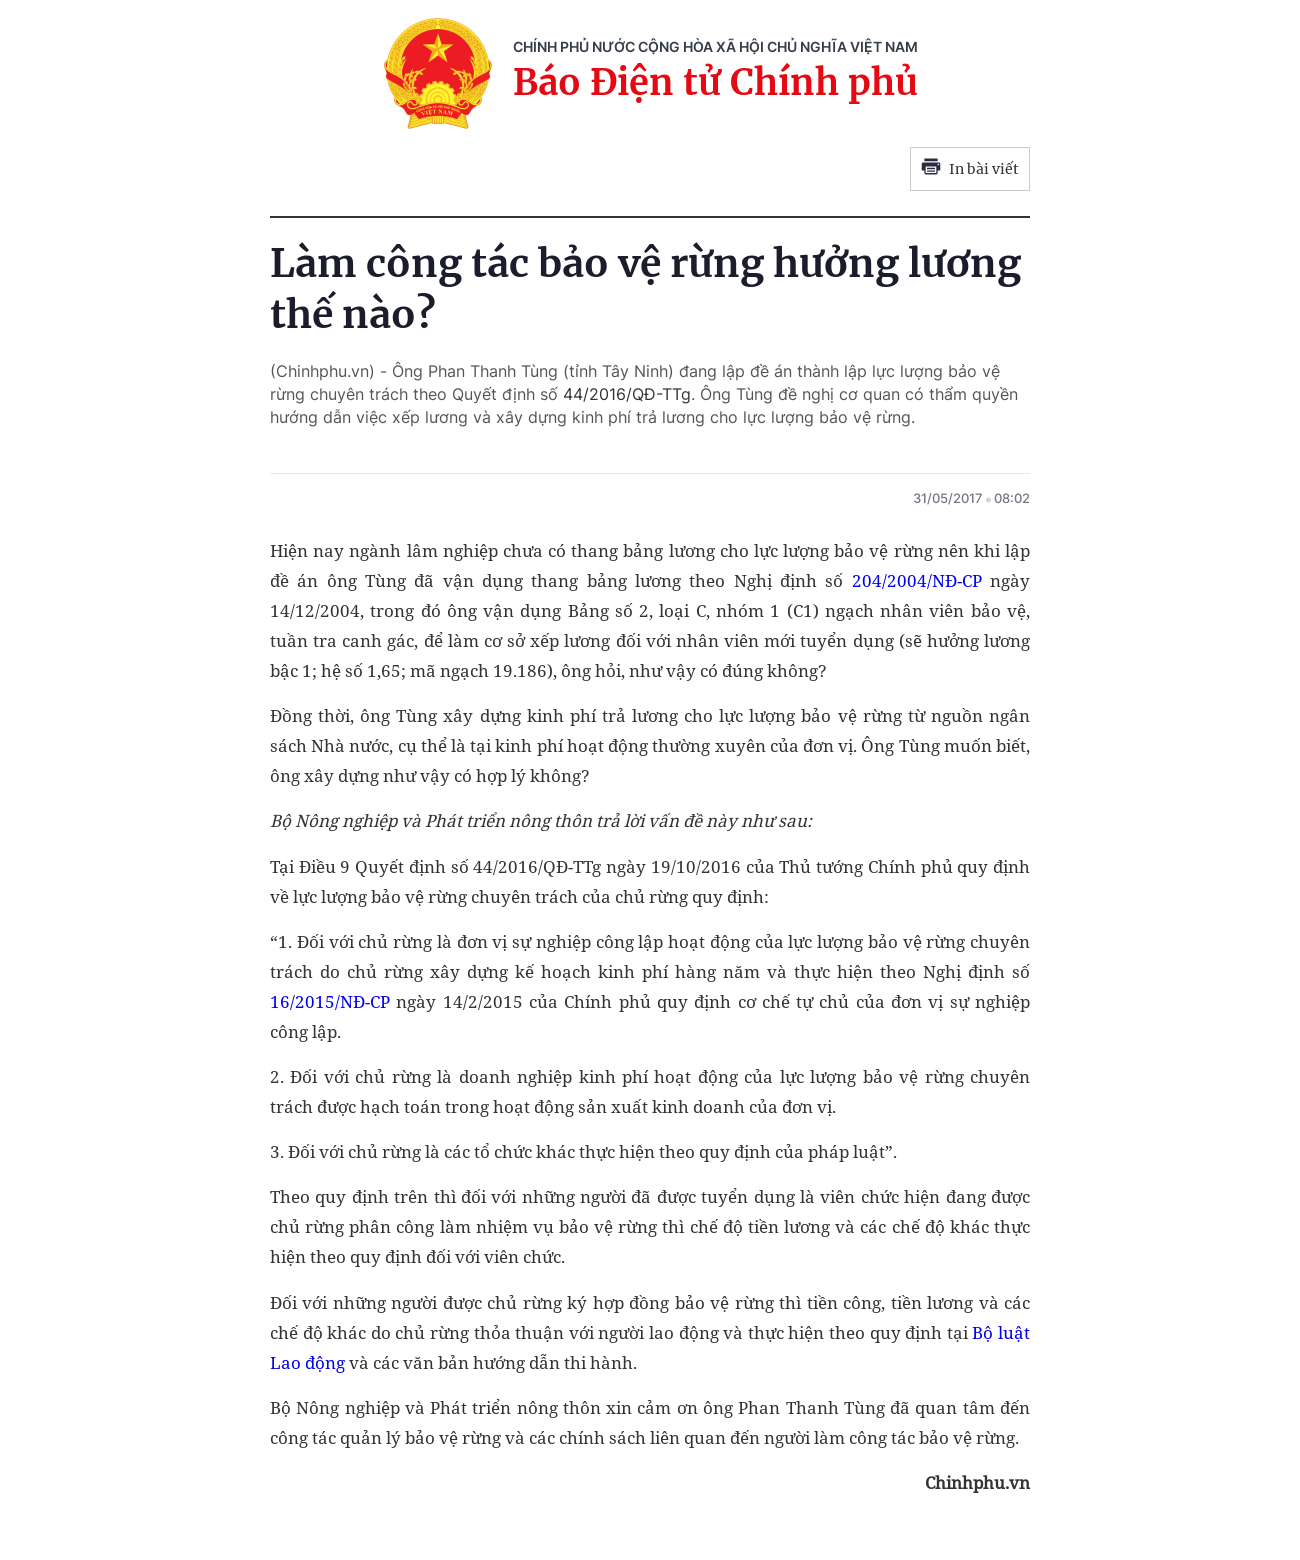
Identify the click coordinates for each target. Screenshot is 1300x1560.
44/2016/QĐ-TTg (627, 394)
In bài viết (970, 169)
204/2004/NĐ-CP (917, 580)
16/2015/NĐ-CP (330, 1001)
